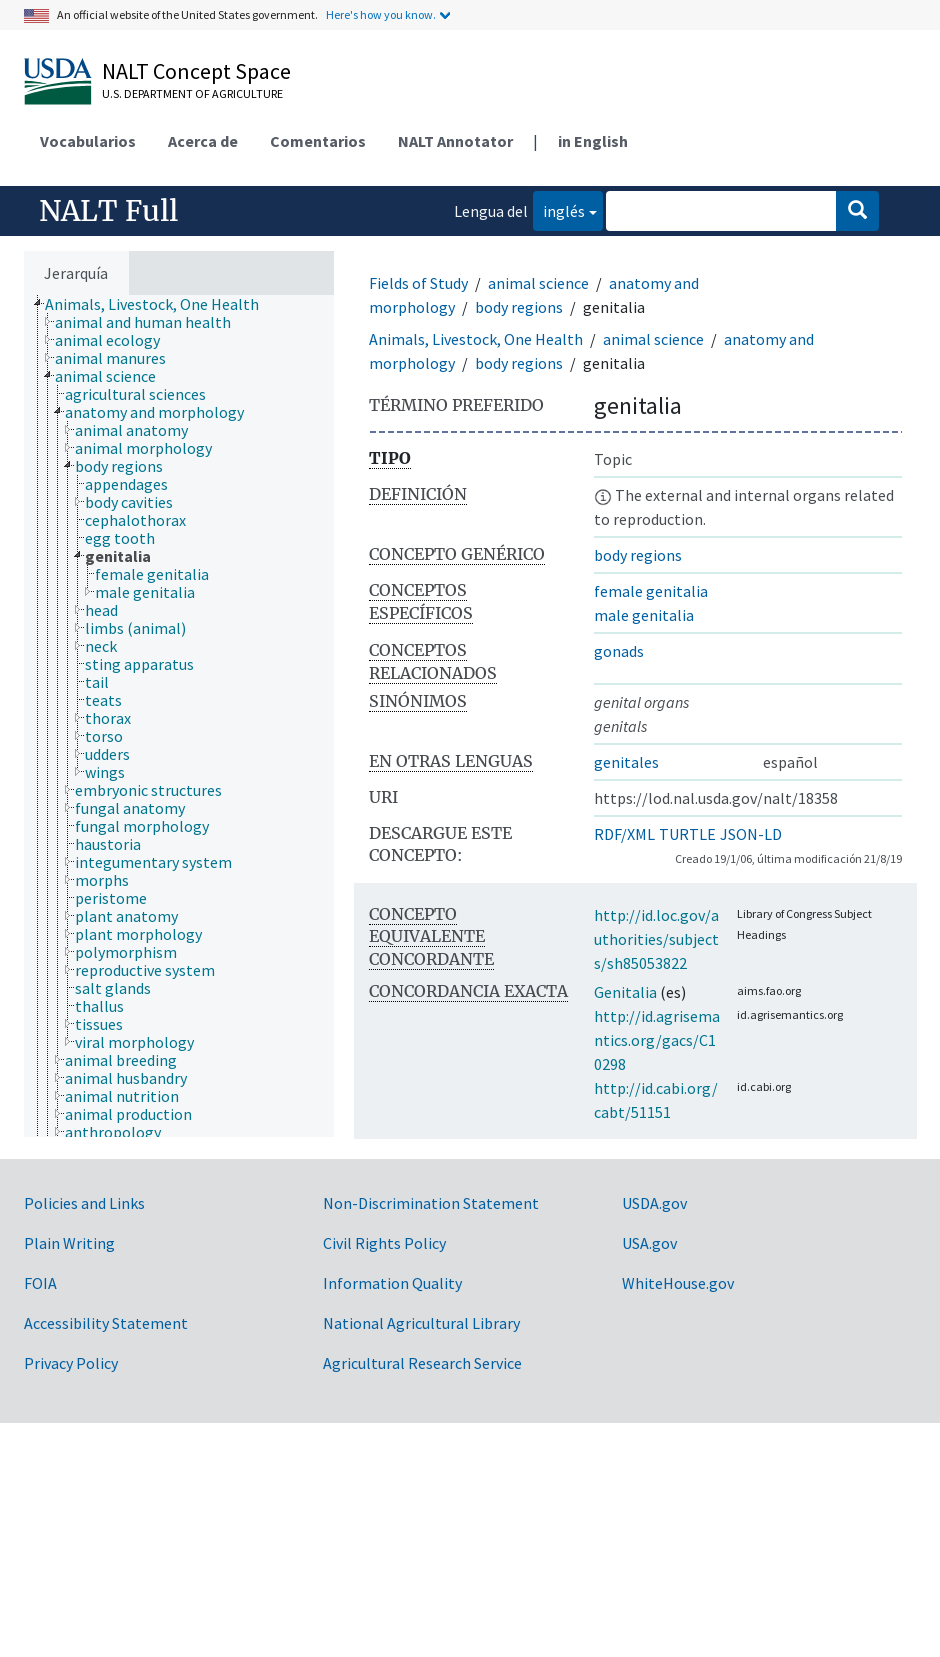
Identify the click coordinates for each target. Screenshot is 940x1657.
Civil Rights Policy (384, 1243)
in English (593, 141)
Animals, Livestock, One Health (476, 339)
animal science (538, 283)
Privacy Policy (71, 1363)
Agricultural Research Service (422, 1363)
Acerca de (203, 141)
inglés (559, 209)
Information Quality (392, 1283)
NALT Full (108, 211)
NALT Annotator (455, 141)
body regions (519, 307)
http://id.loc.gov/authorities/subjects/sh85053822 (656, 939)
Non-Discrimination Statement (431, 1203)
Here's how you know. (381, 14)
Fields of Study (418, 283)
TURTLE (687, 834)
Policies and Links (84, 1203)
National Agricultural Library (421, 1323)
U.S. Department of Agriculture (192, 93)
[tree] (179, 716)
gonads (619, 651)
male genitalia (644, 615)
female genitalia (651, 591)
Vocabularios (88, 141)
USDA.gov (654, 1203)
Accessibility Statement (106, 1323)
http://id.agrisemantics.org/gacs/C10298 (657, 1040)
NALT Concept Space (196, 71)
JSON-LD (751, 834)
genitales (626, 762)
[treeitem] (160, 304)
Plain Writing (69, 1243)
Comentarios (318, 141)
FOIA (40, 1283)
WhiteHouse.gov (678, 1283)
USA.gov (649, 1243)
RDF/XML (624, 834)
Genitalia (625, 992)
